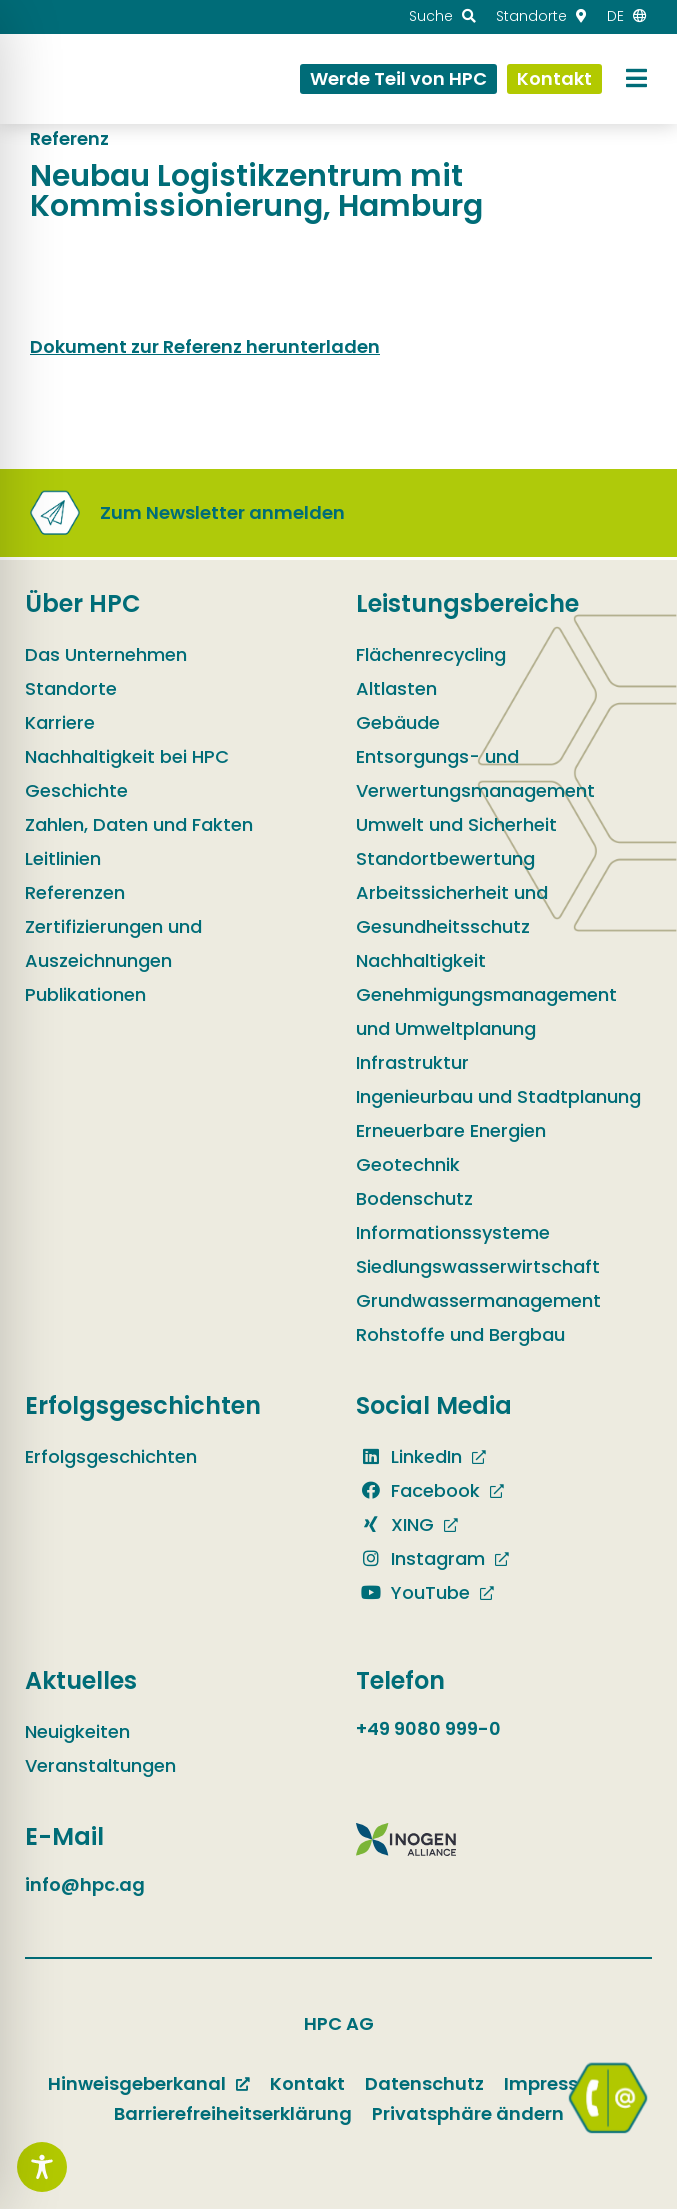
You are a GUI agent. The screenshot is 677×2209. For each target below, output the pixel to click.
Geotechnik (408, 1164)
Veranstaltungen (100, 1765)
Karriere (60, 722)
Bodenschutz (414, 1198)
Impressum (556, 2083)
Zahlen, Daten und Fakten (139, 824)
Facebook (418, 1490)
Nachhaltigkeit (421, 960)
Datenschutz (424, 2083)
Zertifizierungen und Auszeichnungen (113, 943)
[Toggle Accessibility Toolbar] (42, 2167)
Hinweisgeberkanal (137, 2083)
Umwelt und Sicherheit (456, 824)
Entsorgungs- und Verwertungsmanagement (475, 773)
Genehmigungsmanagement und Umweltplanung (486, 1011)
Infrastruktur (412, 1062)
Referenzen (75, 892)
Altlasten (396, 688)
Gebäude (398, 722)
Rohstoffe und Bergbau (460, 1334)
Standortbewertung (445, 858)
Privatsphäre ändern (468, 2113)
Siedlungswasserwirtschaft (478, 1266)
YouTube (413, 1592)
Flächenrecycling (431, 654)
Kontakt (307, 2083)
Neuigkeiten (77, 1731)
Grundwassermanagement (478, 1300)
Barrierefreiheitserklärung (233, 2113)
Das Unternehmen (106, 654)
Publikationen (85, 994)
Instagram (420, 1558)
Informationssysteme (453, 1232)
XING (395, 1524)
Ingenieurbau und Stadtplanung (498, 1096)
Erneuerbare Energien (451, 1130)
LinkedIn (409, 1456)
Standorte (71, 688)
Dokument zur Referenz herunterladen (205, 346)
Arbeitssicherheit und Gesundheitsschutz (452, 909)
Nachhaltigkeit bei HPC (127, 756)
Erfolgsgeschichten (111, 1456)
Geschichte (76, 790)
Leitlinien (63, 858)
